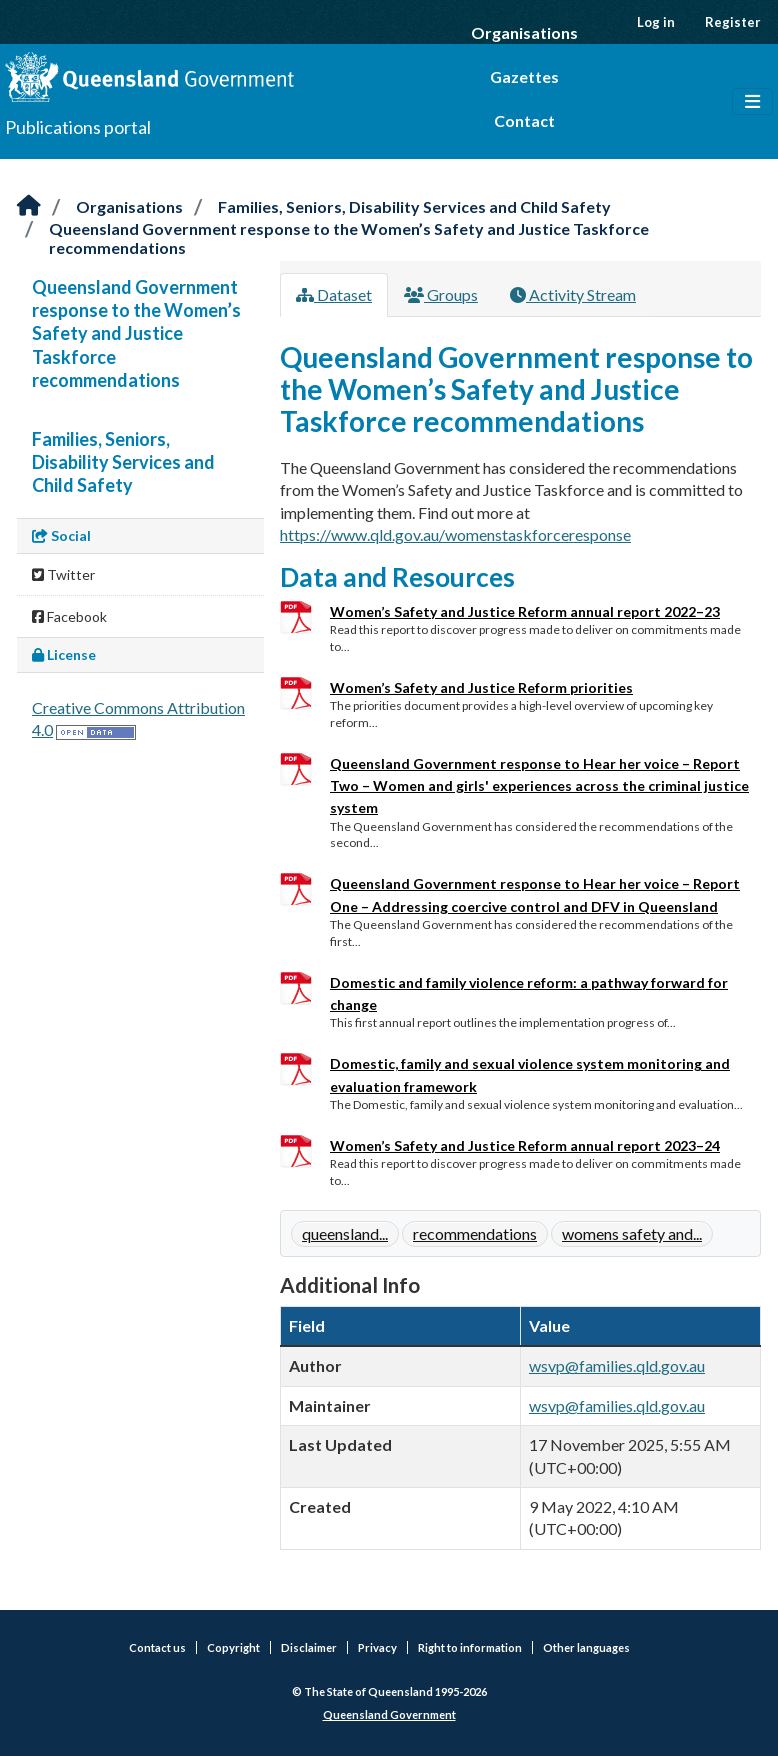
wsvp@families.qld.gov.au (617, 1365)
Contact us (157, 1647)
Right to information (470, 1647)
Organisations (524, 32)
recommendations (475, 1233)
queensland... (345, 1233)
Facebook (69, 616)
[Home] (29, 206)
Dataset (334, 294)
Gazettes (524, 76)
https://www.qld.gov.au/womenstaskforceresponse (455, 534)
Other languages (586, 1647)
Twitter (63, 574)
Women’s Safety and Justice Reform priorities (481, 687)
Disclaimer (309, 1647)
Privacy (377, 1647)
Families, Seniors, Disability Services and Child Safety (414, 206)
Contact (524, 120)
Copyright (233, 1647)
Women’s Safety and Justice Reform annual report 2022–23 (525, 611)
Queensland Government (389, 1714)
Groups (441, 294)
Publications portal (78, 127)
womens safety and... (632, 1233)
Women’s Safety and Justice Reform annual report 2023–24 (525, 1145)
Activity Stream (573, 294)
